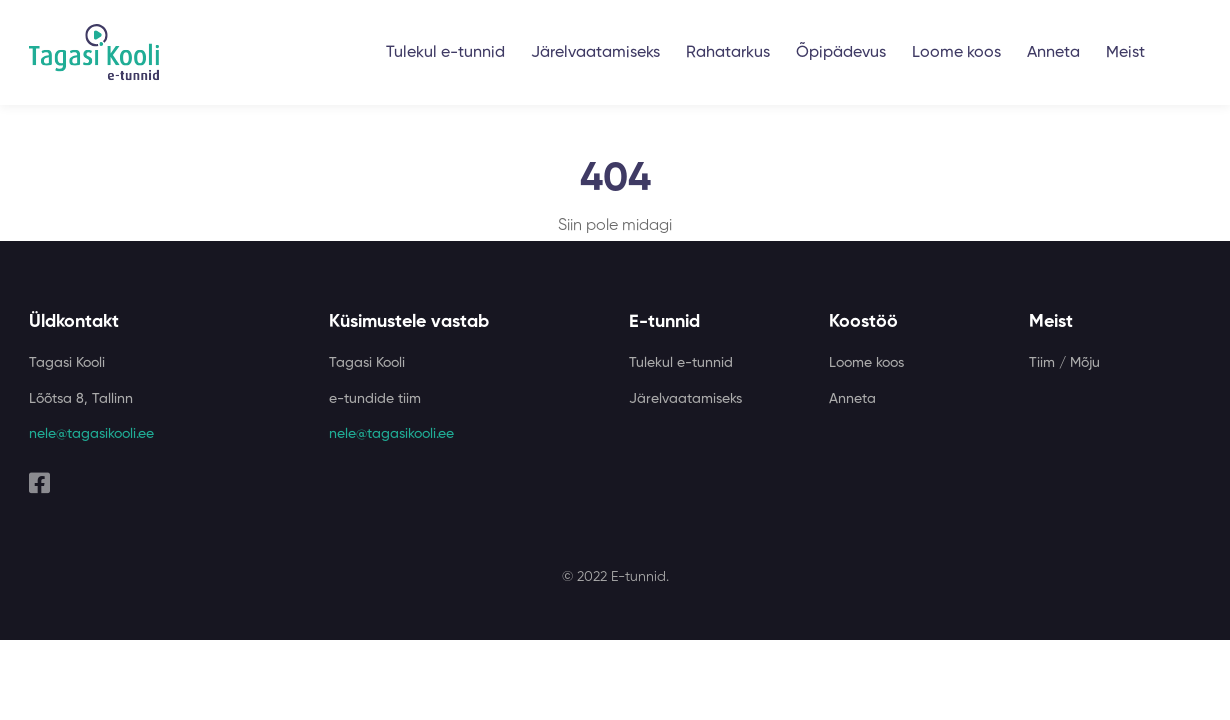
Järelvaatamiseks (595, 53)
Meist (1125, 53)
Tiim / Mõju (1064, 363)
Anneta (1053, 53)
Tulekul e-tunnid (445, 53)
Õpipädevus (841, 53)
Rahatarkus (728, 53)
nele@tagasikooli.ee (91, 434)
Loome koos (956, 53)
